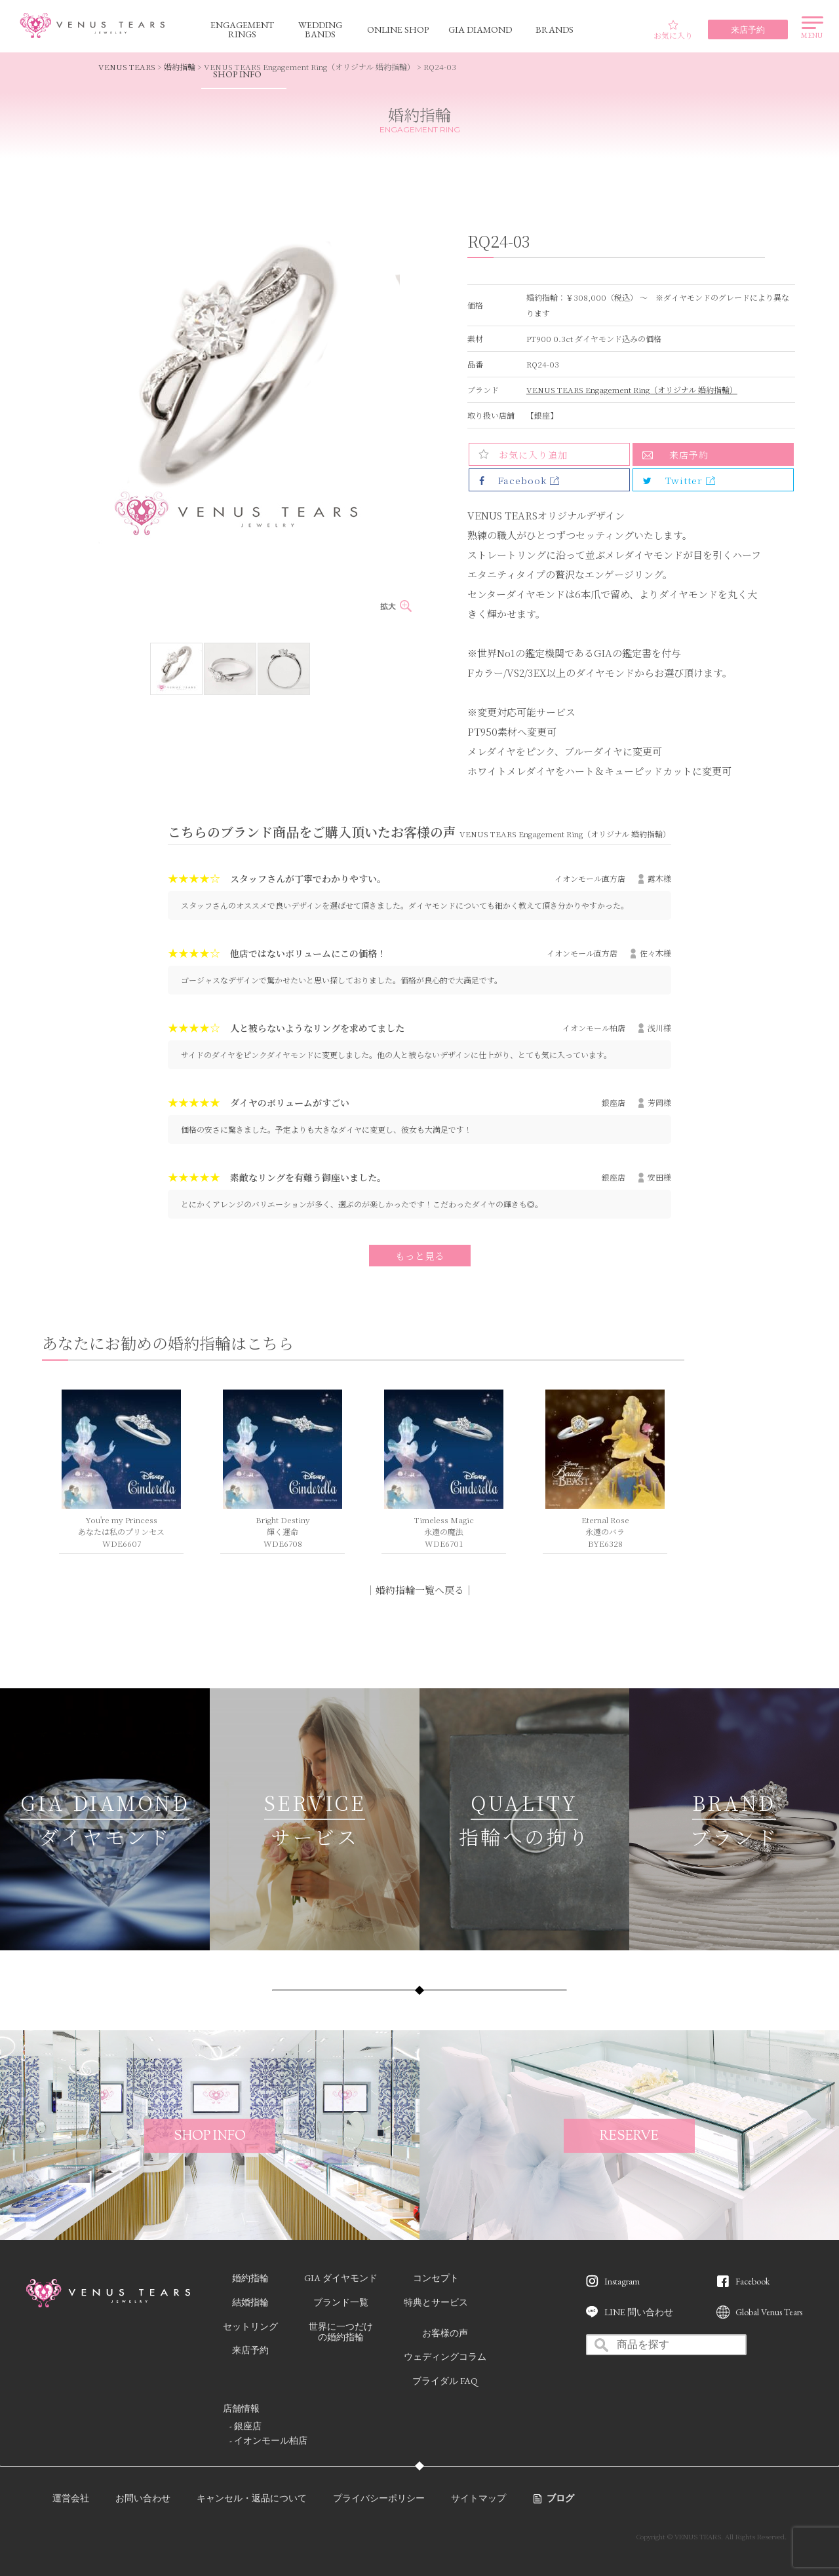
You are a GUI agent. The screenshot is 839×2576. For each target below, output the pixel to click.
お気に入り (673, 30)
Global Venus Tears (768, 2312)
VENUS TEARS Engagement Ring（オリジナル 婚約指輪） (631, 389)
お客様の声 (445, 2333)
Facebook (752, 2281)
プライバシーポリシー (379, 2498)
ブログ (560, 2498)
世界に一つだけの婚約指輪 (341, 2331)
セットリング (250, 2326)
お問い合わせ (142, 2498)
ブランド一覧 (340, 2302)
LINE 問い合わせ (638, 2312)
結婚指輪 (250, 2302)
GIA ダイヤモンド (341, 2278)
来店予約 (689, 454)
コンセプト (436, 2278)
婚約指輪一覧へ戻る (420, 1590)
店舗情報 (241, 2408)
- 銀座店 (245, 2426)
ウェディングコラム (445, 2356)
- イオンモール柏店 (268, 2440)
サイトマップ (478, 2498)
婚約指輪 (179, 66)
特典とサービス (436, 2302)
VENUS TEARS (126, 66)
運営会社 (70, 2498)
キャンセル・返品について (252, 2498)
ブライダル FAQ (445, 2381)
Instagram (622, 2281)
